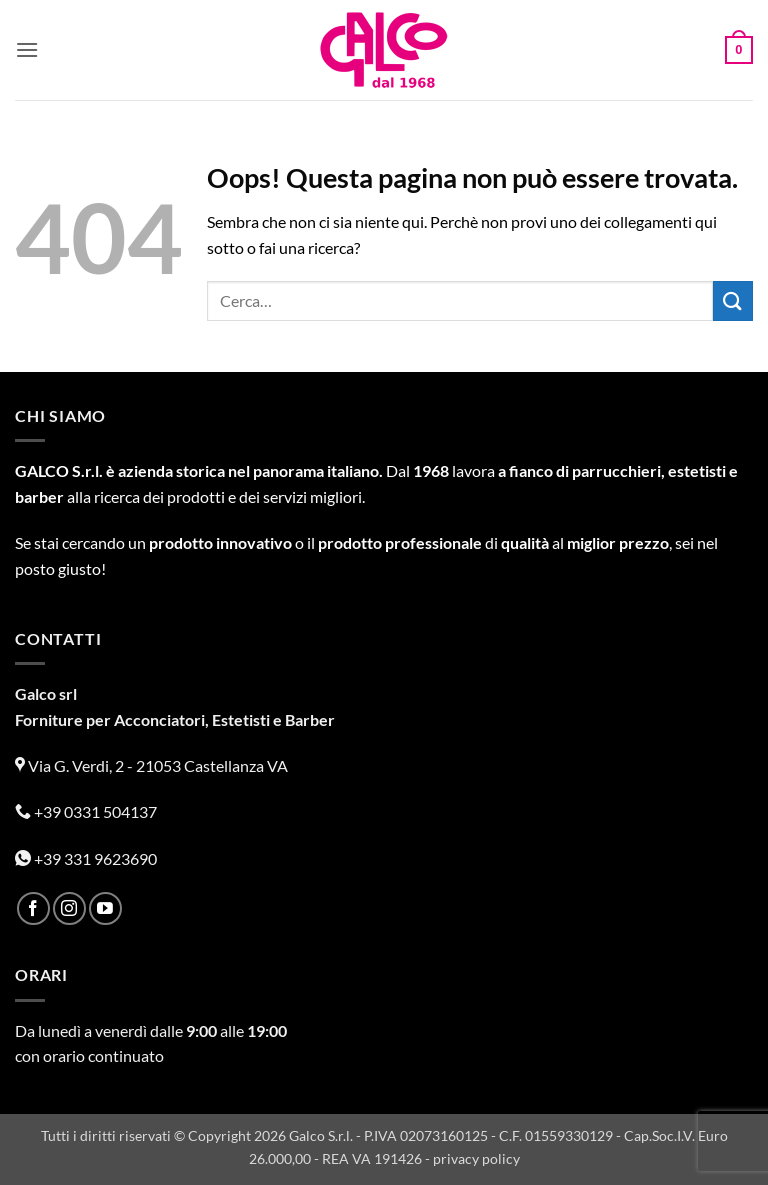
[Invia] (733, 300)
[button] (27, 49)
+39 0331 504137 (86, 811)
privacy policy (476, 1158)
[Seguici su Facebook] (33, 908)
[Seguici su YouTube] (105, 908)
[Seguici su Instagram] (69, 908)
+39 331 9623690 (86, 858)
